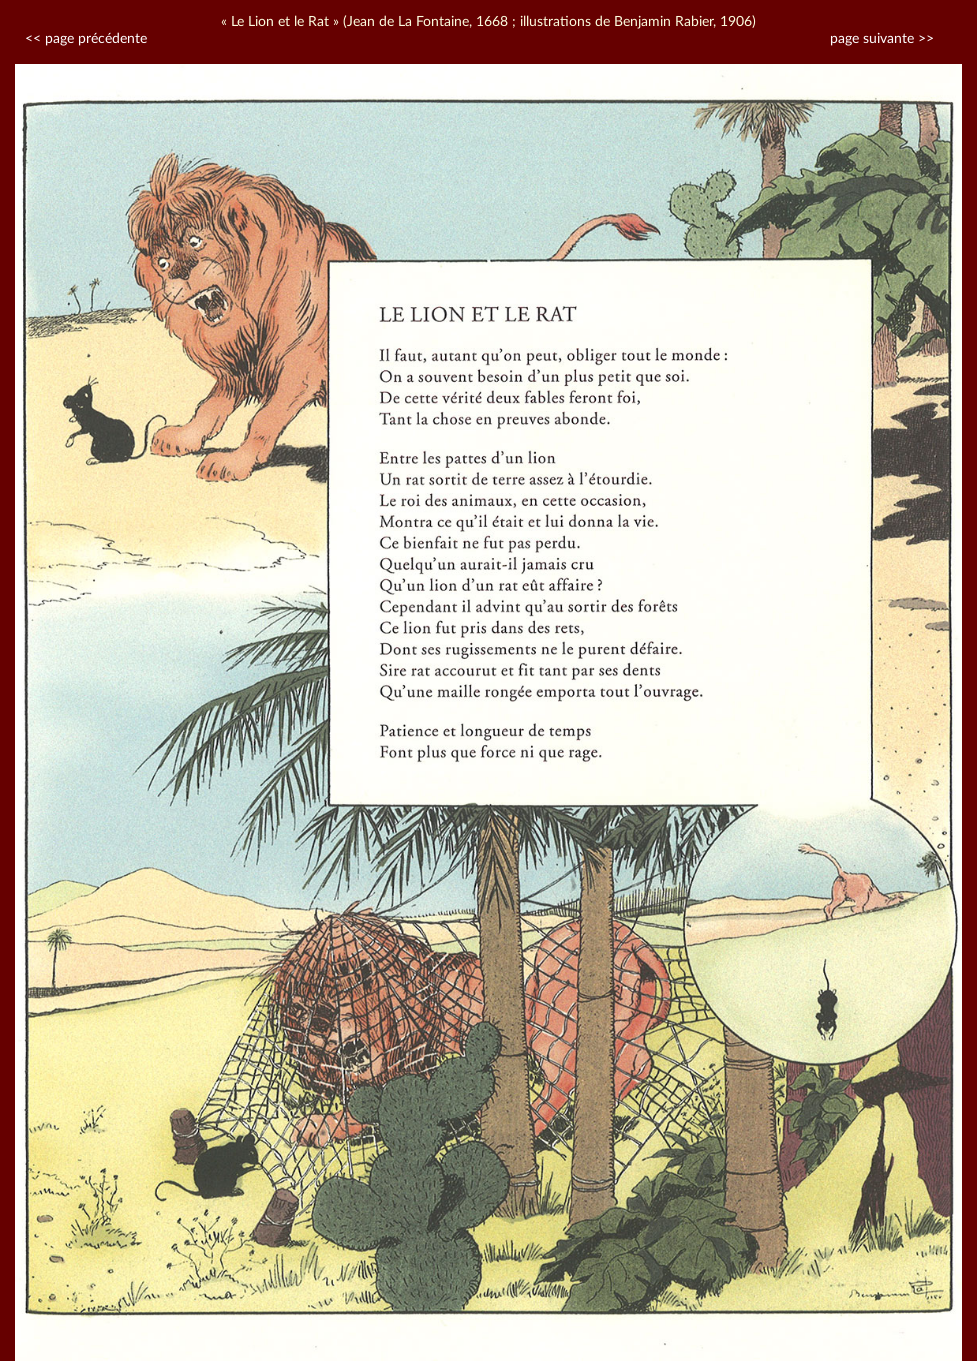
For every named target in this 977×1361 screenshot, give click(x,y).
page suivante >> (882, 39)
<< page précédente (86, 39)
